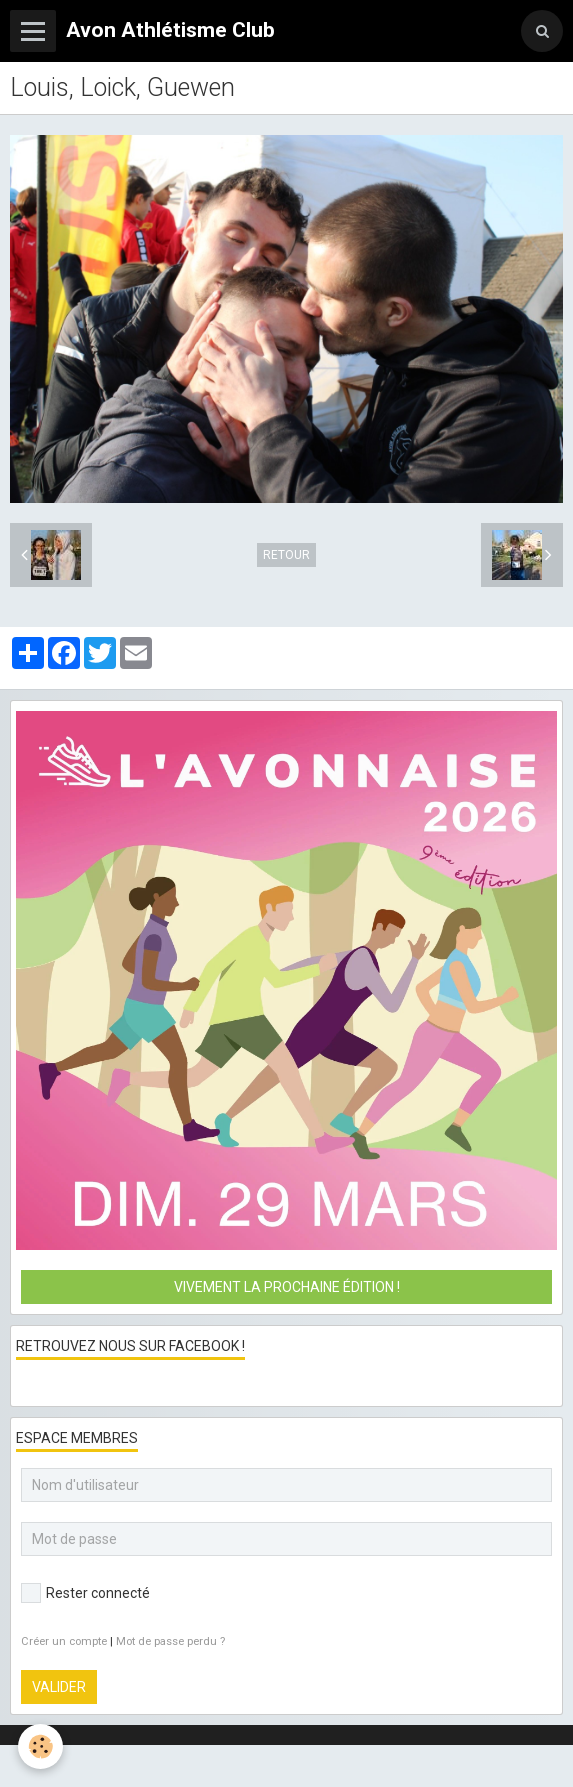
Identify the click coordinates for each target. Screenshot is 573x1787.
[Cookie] (40, 1746)
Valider (59, 1687)
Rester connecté (85, 1593)
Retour (286, 555)
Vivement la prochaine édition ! (287, 1287)
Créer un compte (64, 1641)
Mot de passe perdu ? (170, 1641)
